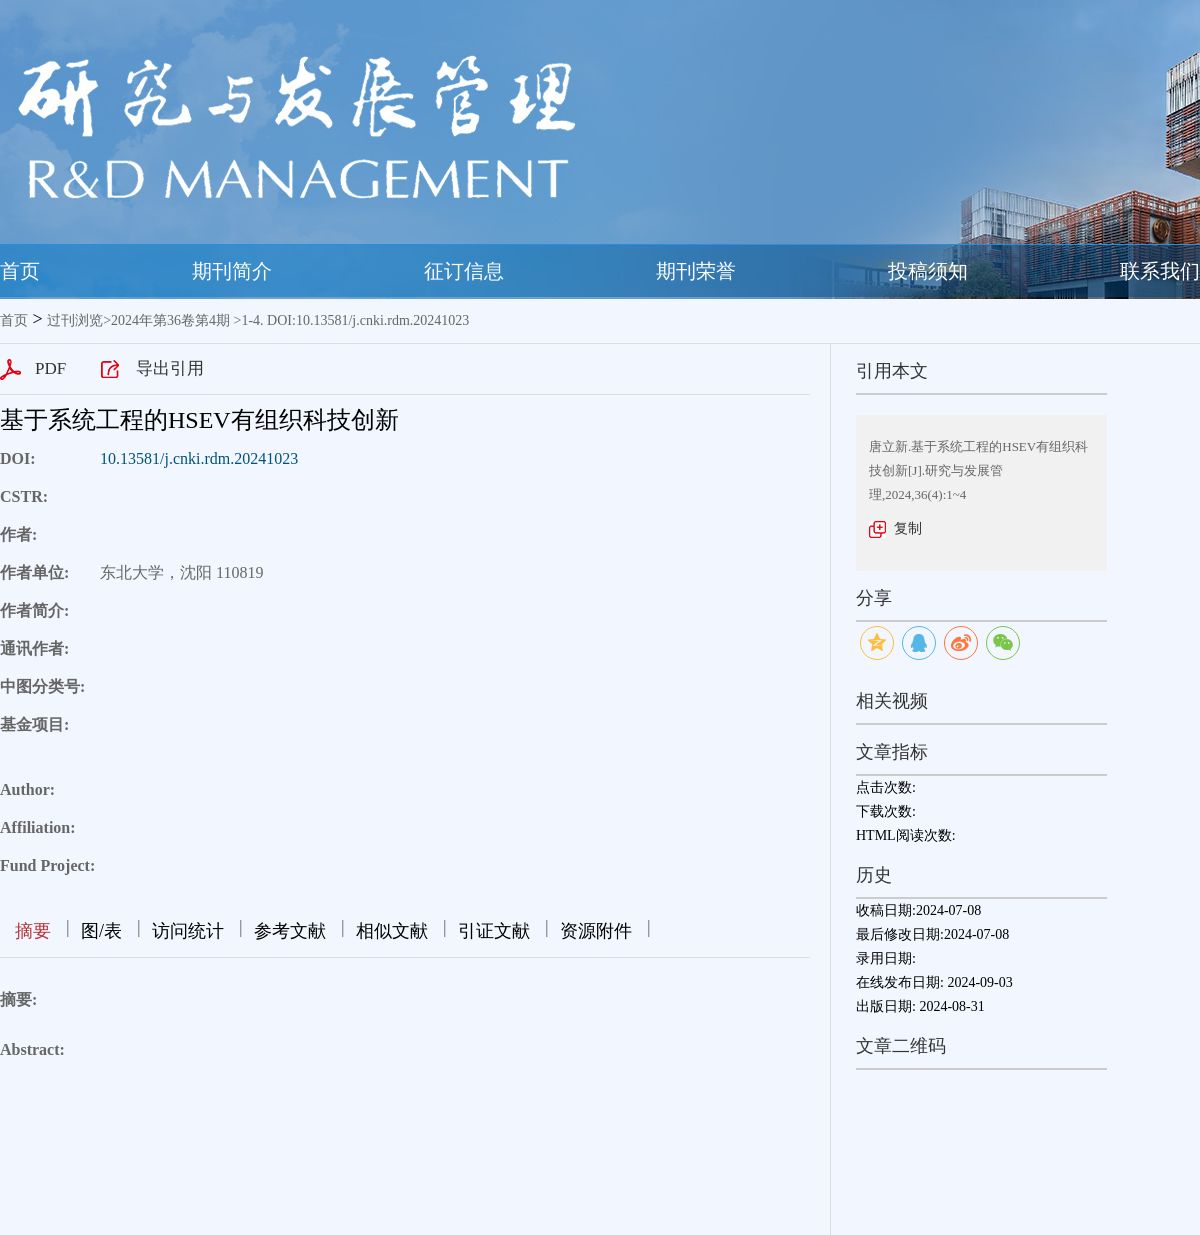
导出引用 (170, 368)
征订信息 (464, 271)
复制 (908, 528)
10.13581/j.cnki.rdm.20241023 (199, 458)
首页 (20, 271)
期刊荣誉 (696, 271)
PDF (50, 368)
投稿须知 (928, 271)
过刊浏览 (75, 320)
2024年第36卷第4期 (170, 320)
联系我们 (1160, 271)
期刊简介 (232, 271)
